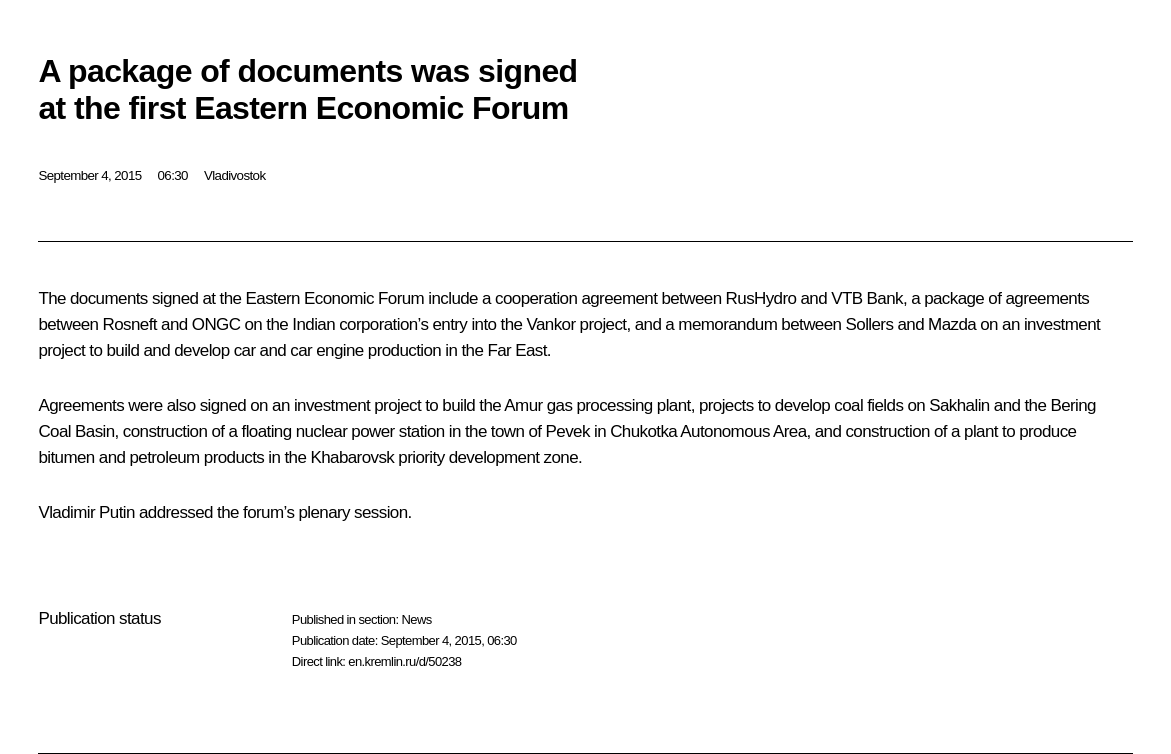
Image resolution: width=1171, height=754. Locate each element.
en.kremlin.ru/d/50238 (404, 661)
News (416, 619)
